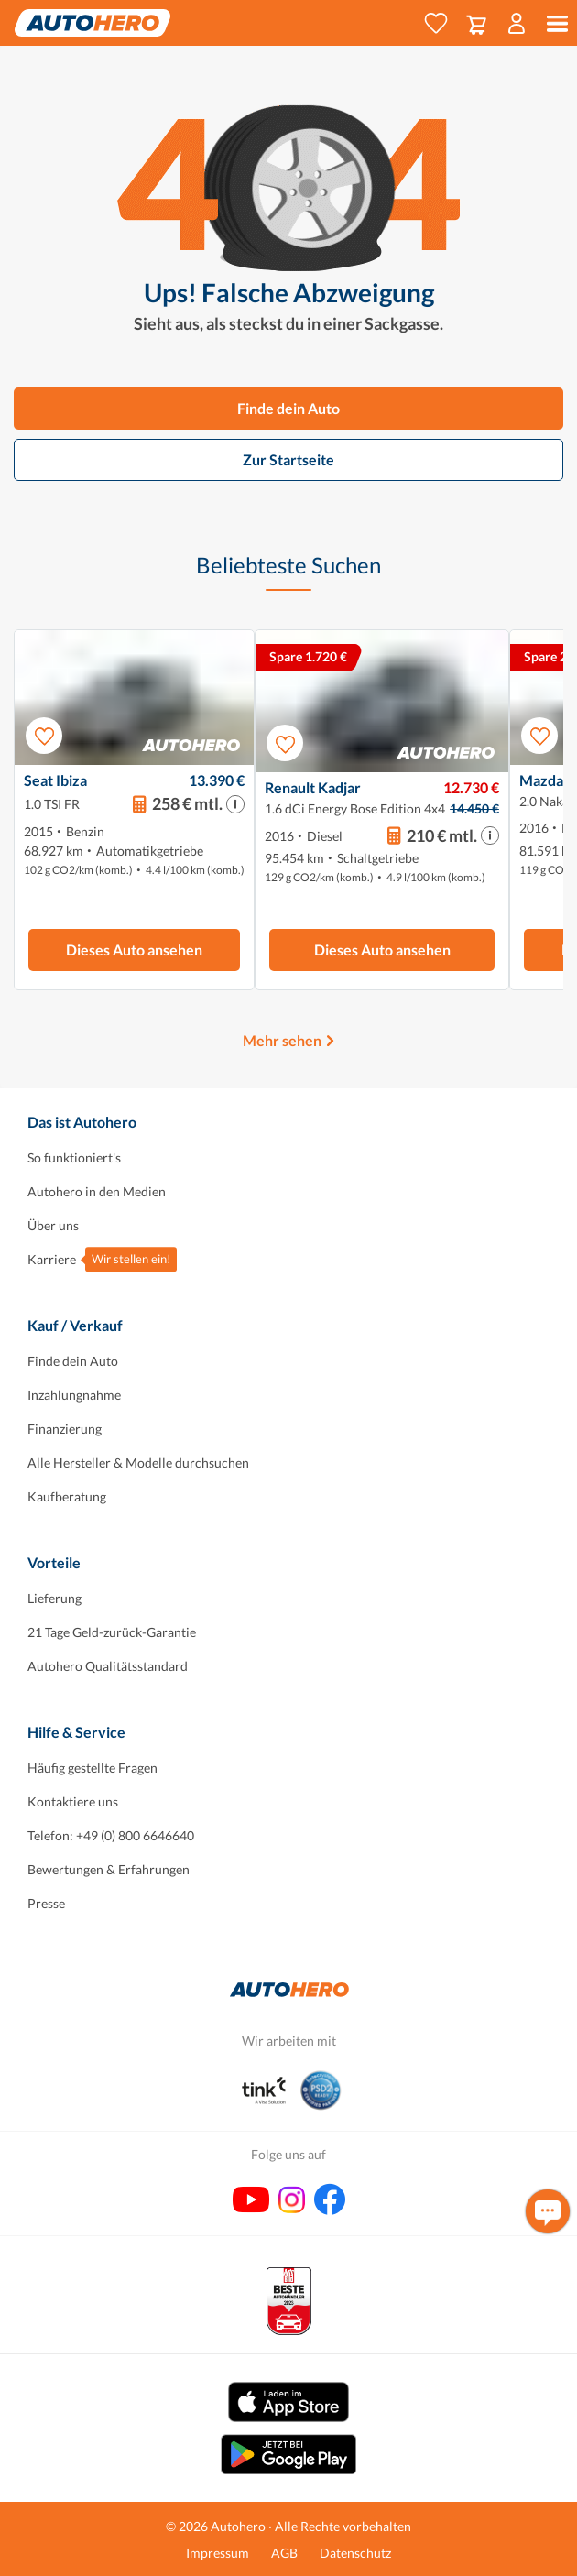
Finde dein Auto (288, 408)
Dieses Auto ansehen (134, 949)
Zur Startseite (288, 459)
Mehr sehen (282, 1040)
